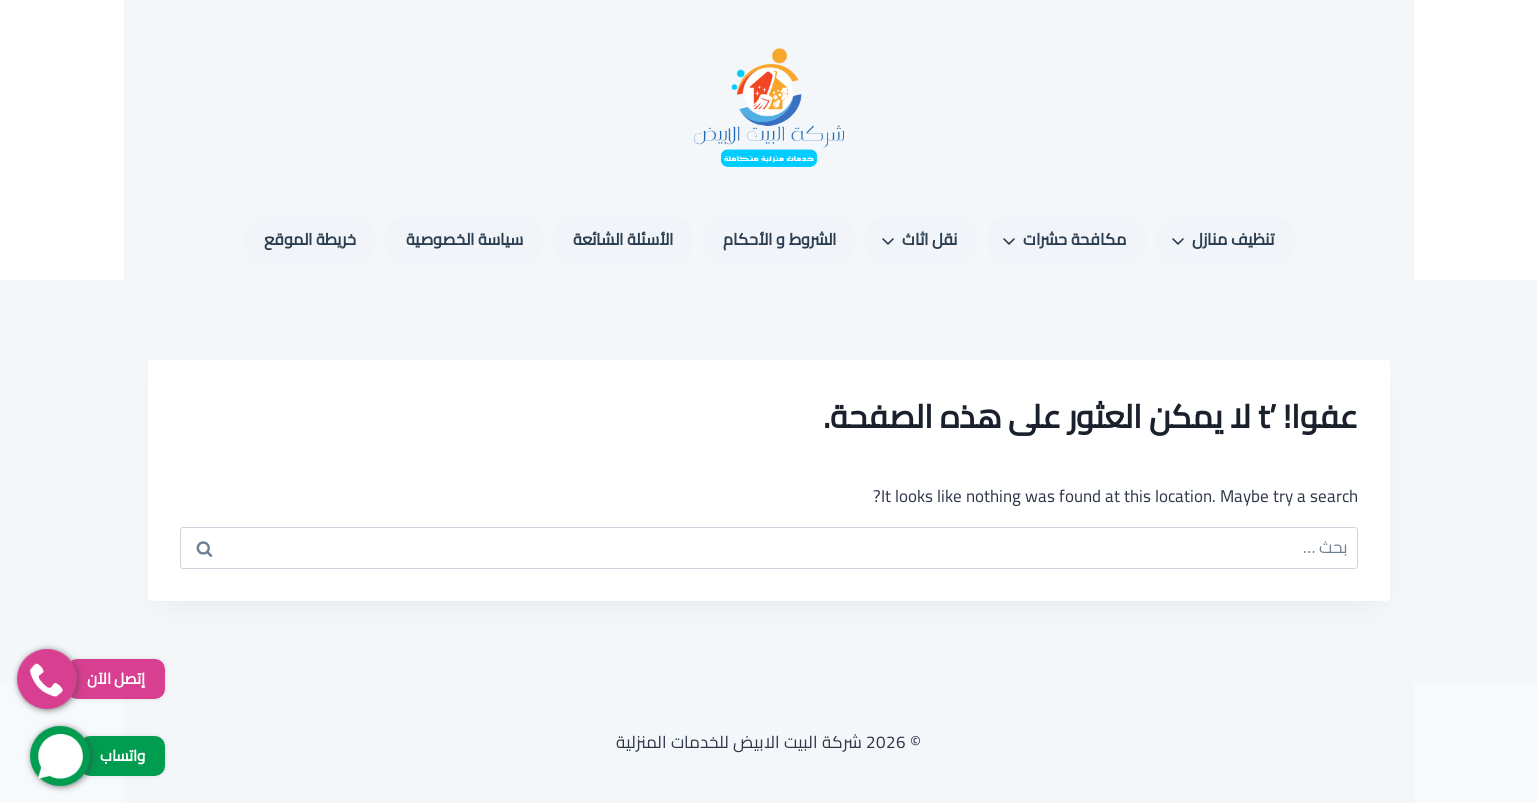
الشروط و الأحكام (779, 239)
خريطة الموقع (310, 239)
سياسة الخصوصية (464, 239)
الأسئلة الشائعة (623, 239)
